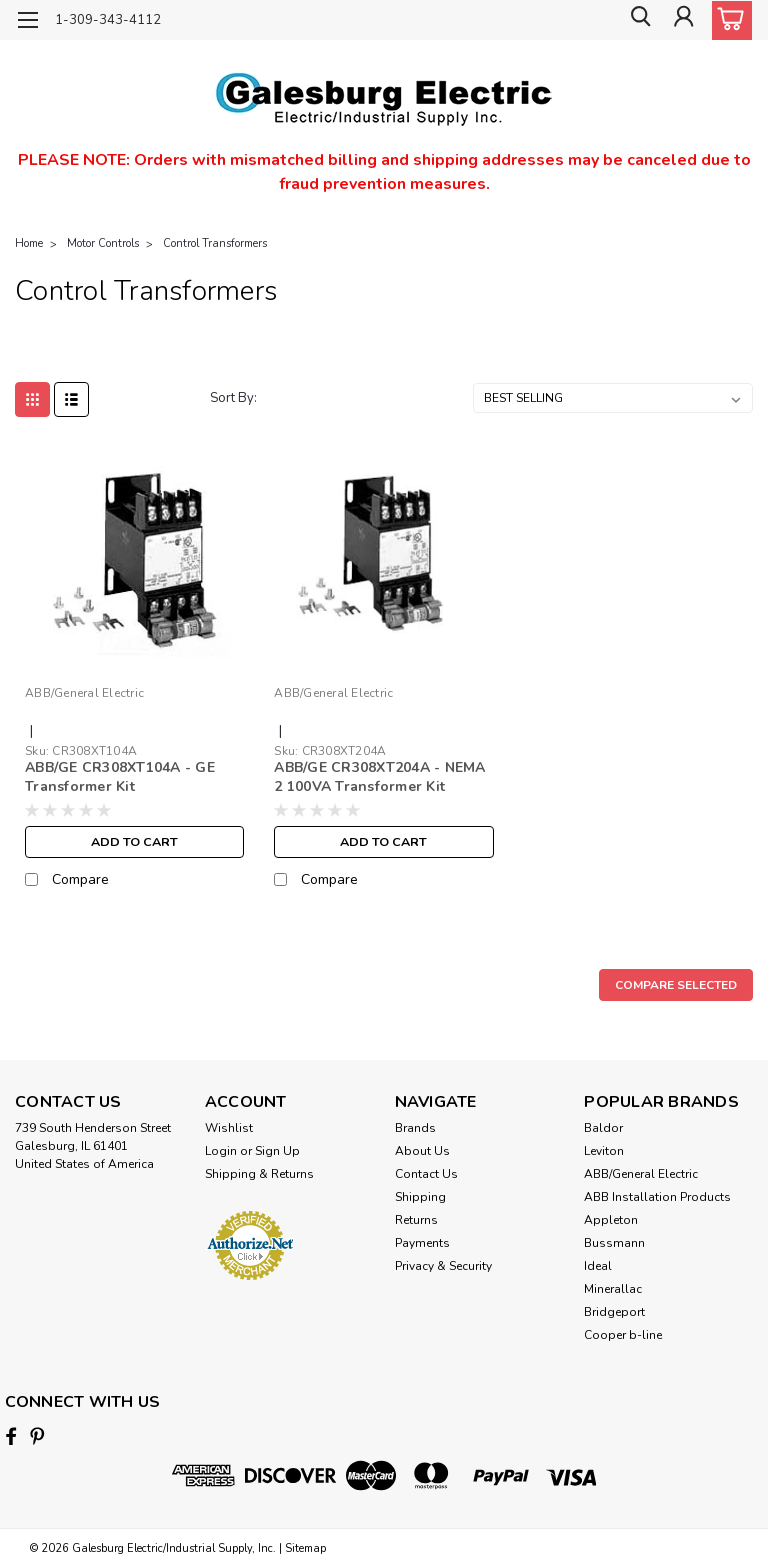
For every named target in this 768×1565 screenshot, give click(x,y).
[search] (637, 20)
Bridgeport (614, 1312)
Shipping (420, 1197)
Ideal (598, 1266)
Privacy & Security (443, 1266)
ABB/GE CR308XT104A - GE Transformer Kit (120, 777)
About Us (422, 1151)
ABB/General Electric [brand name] (84, 693)
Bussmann (614, 1243)
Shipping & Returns (259, 1174)
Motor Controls (103, 243)
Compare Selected (676, 985)
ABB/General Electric (641, 1174)
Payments (422, 1243)
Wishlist (229, 1128)
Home (29, 243)
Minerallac (613, 1289)
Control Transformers (215, 243)
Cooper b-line (623, 1335)
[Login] (682, 20)
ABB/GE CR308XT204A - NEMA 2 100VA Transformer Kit (379, 777)
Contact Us (426, 1174)
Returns (416, 1220)
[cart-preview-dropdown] (727, 20)
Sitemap (305, 1545)
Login (221, 1151)
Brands (415, 1128)
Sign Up (277, 1151)
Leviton (604, 1151)
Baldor (603, 1128)
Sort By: (233, 398)
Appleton (611, 1220)
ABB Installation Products (657, 1197)
